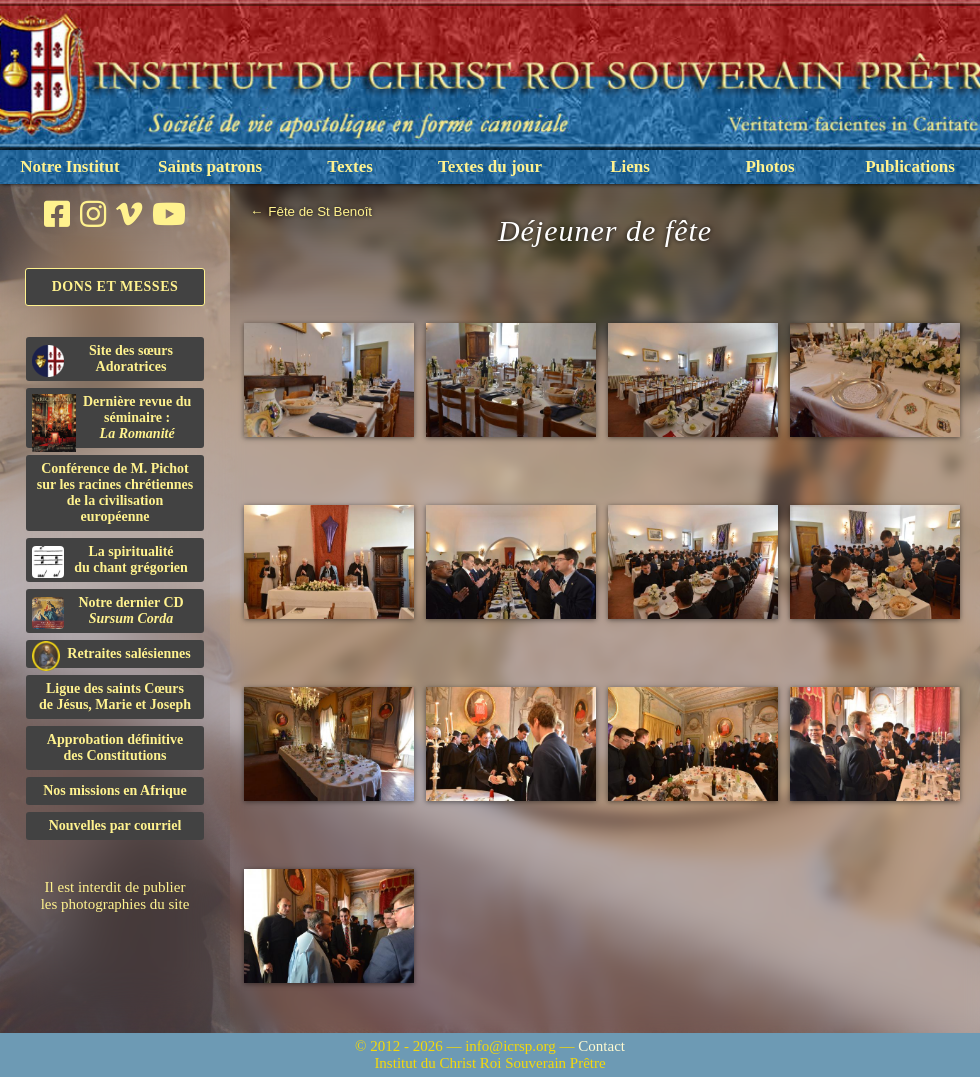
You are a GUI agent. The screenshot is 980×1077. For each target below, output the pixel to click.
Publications (910, 166)
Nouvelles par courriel (115, 825)
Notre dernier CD (108, 612)
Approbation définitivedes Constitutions (115, 747)
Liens (630, 166)
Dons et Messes (115, 286)
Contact (601, 1046)
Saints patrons (210, 166)
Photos (769, 166)
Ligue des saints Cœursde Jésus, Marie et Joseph (115, 696)
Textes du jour (490, 166)
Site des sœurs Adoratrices (102, 360)
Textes (350, 166)
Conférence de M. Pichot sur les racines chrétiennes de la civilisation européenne (115, 492)
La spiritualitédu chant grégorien (110, 561)
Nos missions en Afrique (115, 790)
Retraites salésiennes (111, 654)
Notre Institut (69, 166)
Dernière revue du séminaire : (111, 421)
